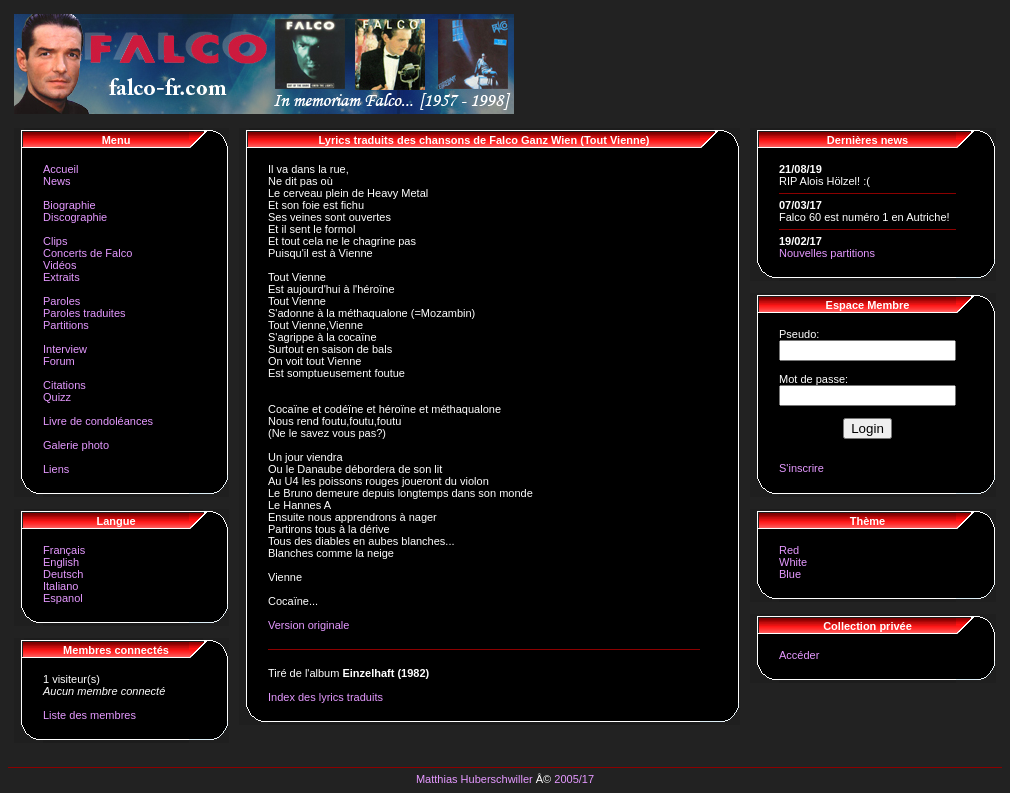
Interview (65, 349)
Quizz (57, 397)
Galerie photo (76, 445)
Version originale (308, 625)
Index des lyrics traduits (325, 697)
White (793, 562)
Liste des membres (89, 715)
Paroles (61, 301)
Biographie (69, 205)
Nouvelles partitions (827, 253)
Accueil (60, 169)
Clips (55, 241)
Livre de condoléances (98, 421)
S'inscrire (801, 468)
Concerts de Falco (87, 253)
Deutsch (63, 574)
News (57, 181)
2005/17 (574, 779)
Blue (790, 574)
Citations (64, 385)
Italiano (60, 586)
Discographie (75, 217)
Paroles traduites (84, 313)
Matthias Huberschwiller (474, 779)
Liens (56, 469)
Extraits (61, 277)
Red (789, 550)
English (61, 562)
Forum (59, 361)
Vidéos (59, 265)
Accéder (799, 655)
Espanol (63, 598)
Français (64, 550)
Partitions (66, 325)
